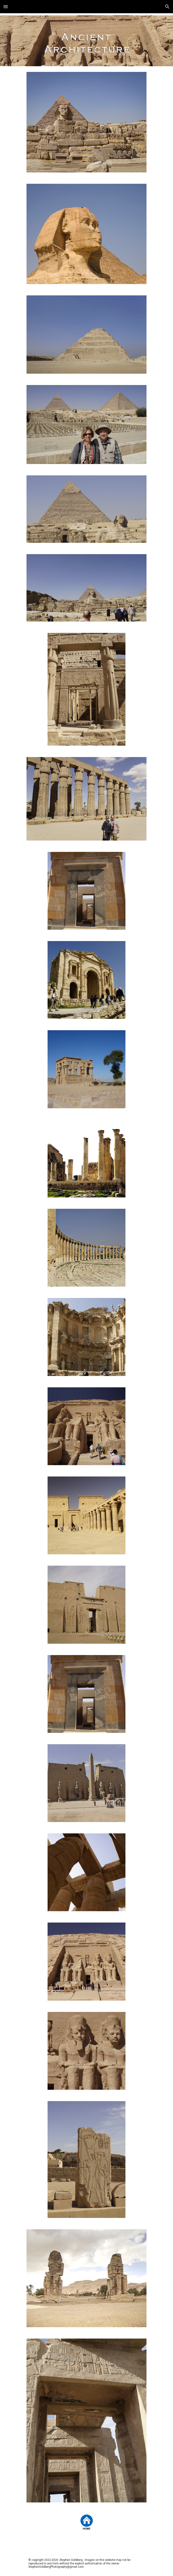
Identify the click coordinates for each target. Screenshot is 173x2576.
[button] (5, 6)
